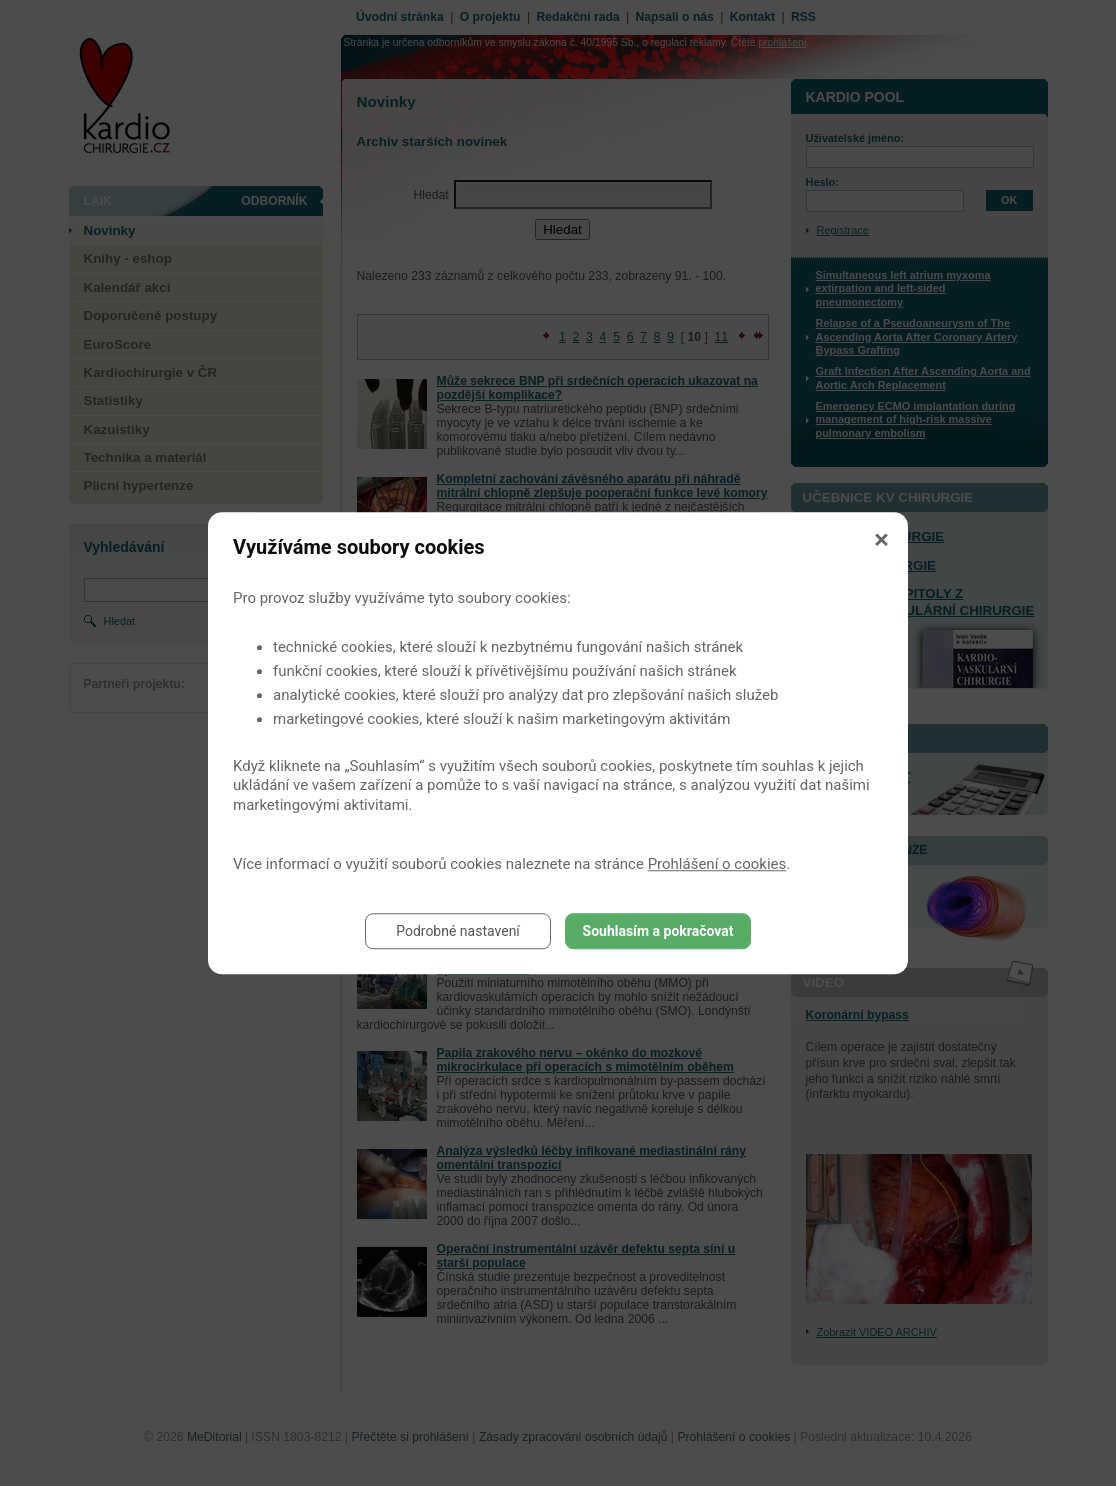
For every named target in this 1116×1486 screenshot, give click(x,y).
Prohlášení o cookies (717, 864)
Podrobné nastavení (458, 931)
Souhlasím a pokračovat (658, 931)
